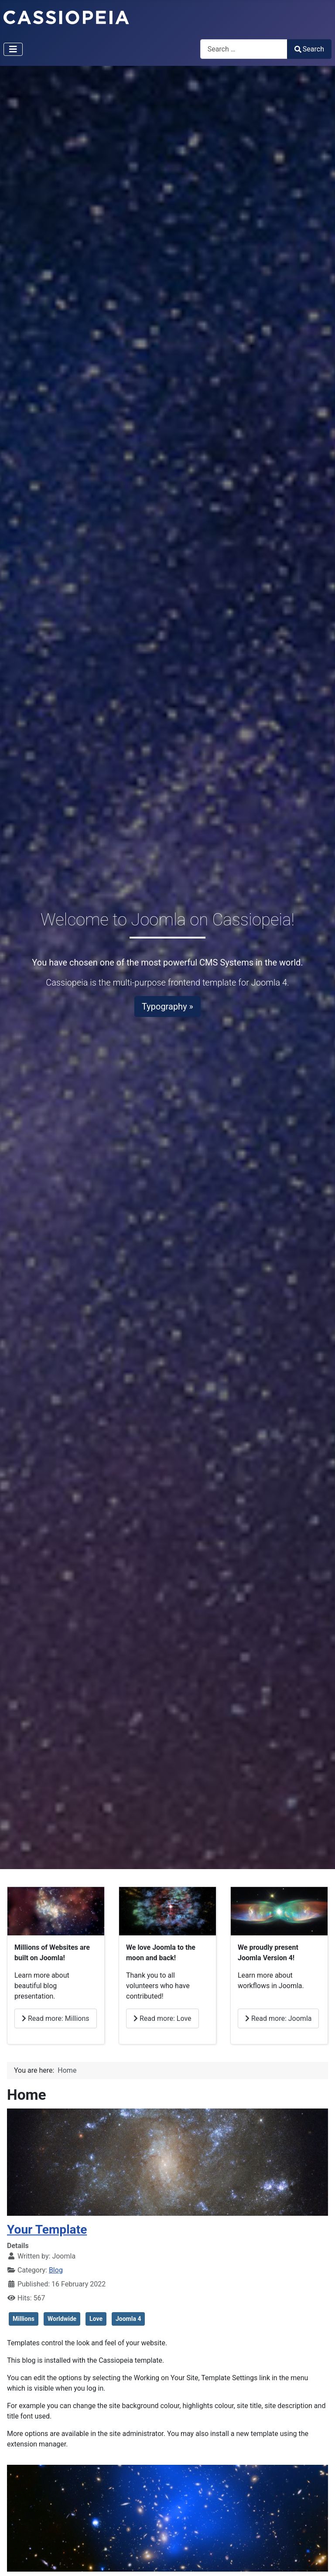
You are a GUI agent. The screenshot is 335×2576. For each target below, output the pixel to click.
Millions (23, 2318)
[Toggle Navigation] (13, 49)
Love (96, 2318)
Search (309, 49)
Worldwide (62, 2318)
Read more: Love (162, 2018)
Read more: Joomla (278, 2018)
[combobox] (243, 49)
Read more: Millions (55, 2018)
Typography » (167, 1006)
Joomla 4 (128, 2318)
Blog (56, 2270)
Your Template (47, 2229)
